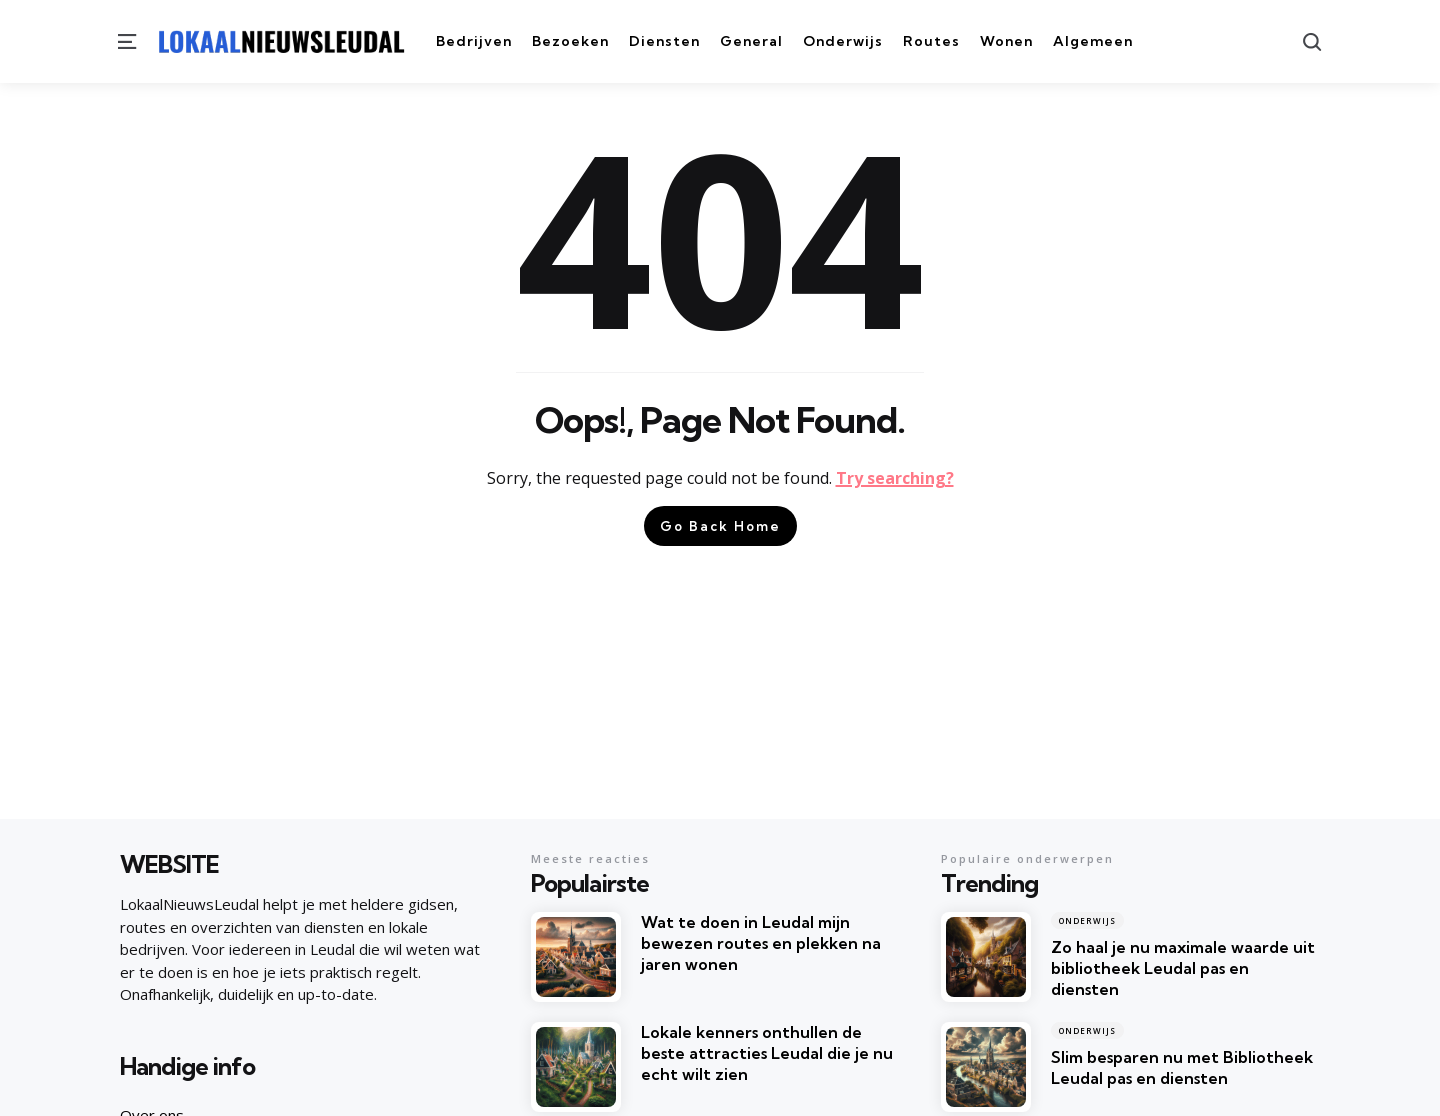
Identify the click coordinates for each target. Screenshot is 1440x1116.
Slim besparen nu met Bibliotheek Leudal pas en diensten (1182, 1067)
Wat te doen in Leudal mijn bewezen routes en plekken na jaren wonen (761, 943)
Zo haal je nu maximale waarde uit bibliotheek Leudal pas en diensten (1183, 968)
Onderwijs (1087, 920)
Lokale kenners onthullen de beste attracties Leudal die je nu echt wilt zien (767, 1053)
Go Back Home (720, 526)
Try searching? (895, 478)
